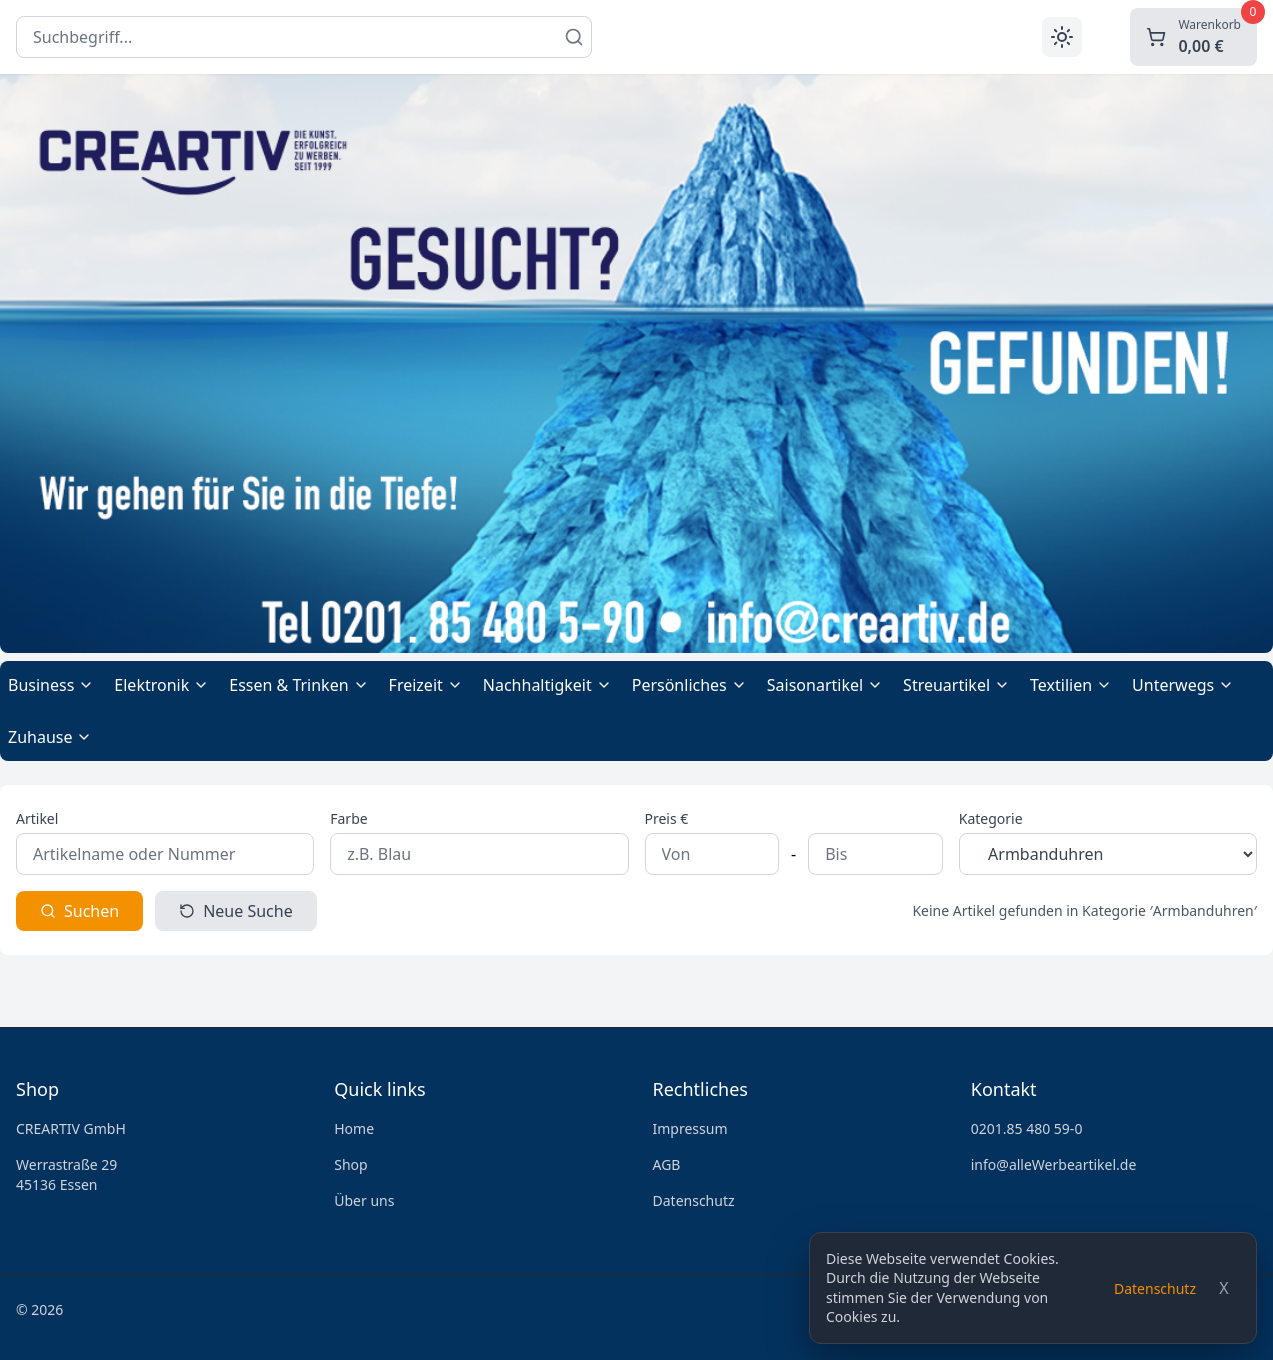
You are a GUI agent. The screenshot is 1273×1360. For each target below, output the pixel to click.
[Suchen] (574, 37)
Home (354, 1128)
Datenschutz (1155, 1288)
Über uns (364, 1200)
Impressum (690, 1128)
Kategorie (991, 818)
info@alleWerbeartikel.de (1054, 1164)
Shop (350, 1164)
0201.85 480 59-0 (1027, 1128)
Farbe (348, 818)
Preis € (667, 818)
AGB (667, 1164)
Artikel (37, 818)
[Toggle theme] (1062, 37)
